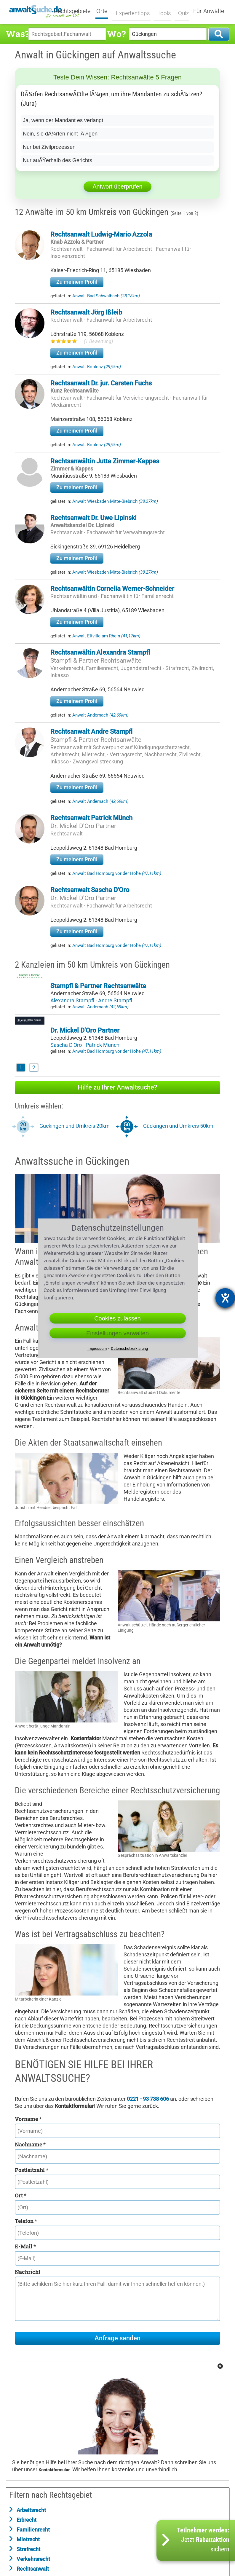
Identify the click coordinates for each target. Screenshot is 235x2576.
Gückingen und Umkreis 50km (178, 1126)
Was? (17, 33)
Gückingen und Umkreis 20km (74, 1126)
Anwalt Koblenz (96, 366)
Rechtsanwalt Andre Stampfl (91, 731)
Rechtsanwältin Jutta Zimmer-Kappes (104, 461)
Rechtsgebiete (75, 11)
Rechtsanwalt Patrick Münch (91, 818)
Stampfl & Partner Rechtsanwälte (95, 660)
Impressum (97, 1348)
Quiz (181, 11)
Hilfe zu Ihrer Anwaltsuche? (117, 1087)
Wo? (116, 33)
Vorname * (28, 2118)
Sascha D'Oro (66, 1045)
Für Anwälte (208, 11)
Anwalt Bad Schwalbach (106, 296)
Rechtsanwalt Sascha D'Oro (89, 890)
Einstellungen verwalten (117, 1333)
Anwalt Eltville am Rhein (106, 636)
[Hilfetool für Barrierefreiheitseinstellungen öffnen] (225, 1298)
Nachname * (30, 2144)
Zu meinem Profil (76, 282)
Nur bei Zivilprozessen (49, 147)
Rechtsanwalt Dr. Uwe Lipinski (93, 517)
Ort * (20, 2195)
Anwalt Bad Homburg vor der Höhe (116, 873)
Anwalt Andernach (100, 715)
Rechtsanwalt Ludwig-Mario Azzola (101, 234)
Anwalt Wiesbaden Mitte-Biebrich (115, 501)
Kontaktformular (54, 2470)
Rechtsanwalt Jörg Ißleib (86, 312)
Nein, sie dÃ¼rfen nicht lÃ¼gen (60, 134)
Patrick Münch (102, 1045)
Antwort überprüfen (117, 186)
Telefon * (26, 2220)
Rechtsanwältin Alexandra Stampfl (100, 652)
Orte (105, 11)
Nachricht (27, 2271)
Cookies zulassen (117, 1318)
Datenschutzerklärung (129, 1348)
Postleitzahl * (31, 2169)
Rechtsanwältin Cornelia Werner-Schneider (112, 588)
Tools (162, 11)
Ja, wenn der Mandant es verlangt (63, 120)
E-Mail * (25, 2246)
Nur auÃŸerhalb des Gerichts (57, 160)
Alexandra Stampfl (72, 1000)
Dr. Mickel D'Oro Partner (83, 826)
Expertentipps (133, 11)
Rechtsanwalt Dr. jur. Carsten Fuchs (101, 383)
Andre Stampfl (115, 1000)
